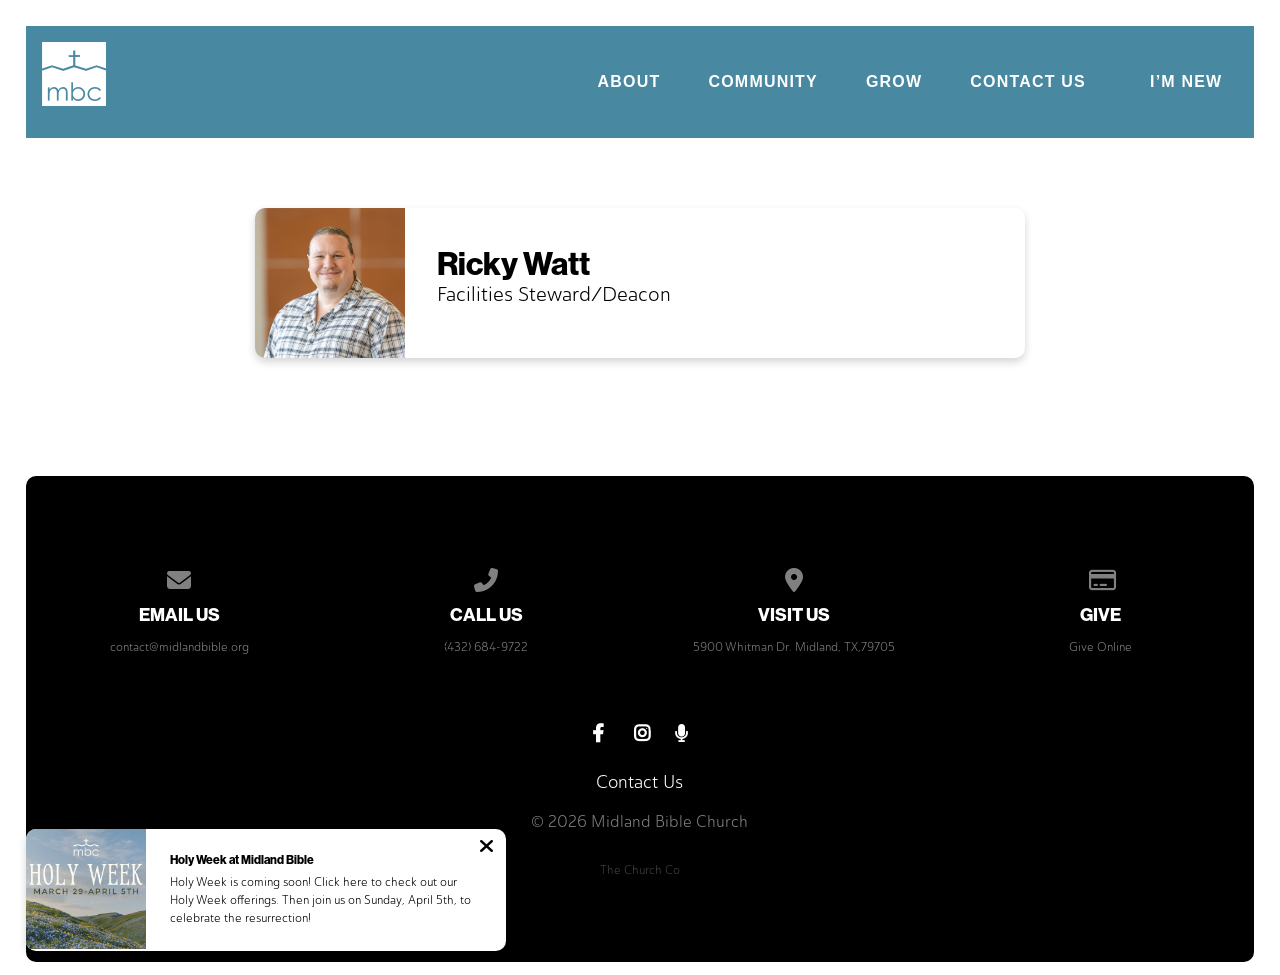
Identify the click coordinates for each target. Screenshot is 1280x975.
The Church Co (640, 870)
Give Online (1100, 647)
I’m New (1186, 81)
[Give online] (1101, 577)
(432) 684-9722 (486, 647)
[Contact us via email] (179, 577)
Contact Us (1028, 82)
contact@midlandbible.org (179, 647)
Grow (894, 82)
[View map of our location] (794, 577)
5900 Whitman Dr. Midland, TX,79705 (794, 647)
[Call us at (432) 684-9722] (487, 577)
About (629, 82)
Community (762, 82)
